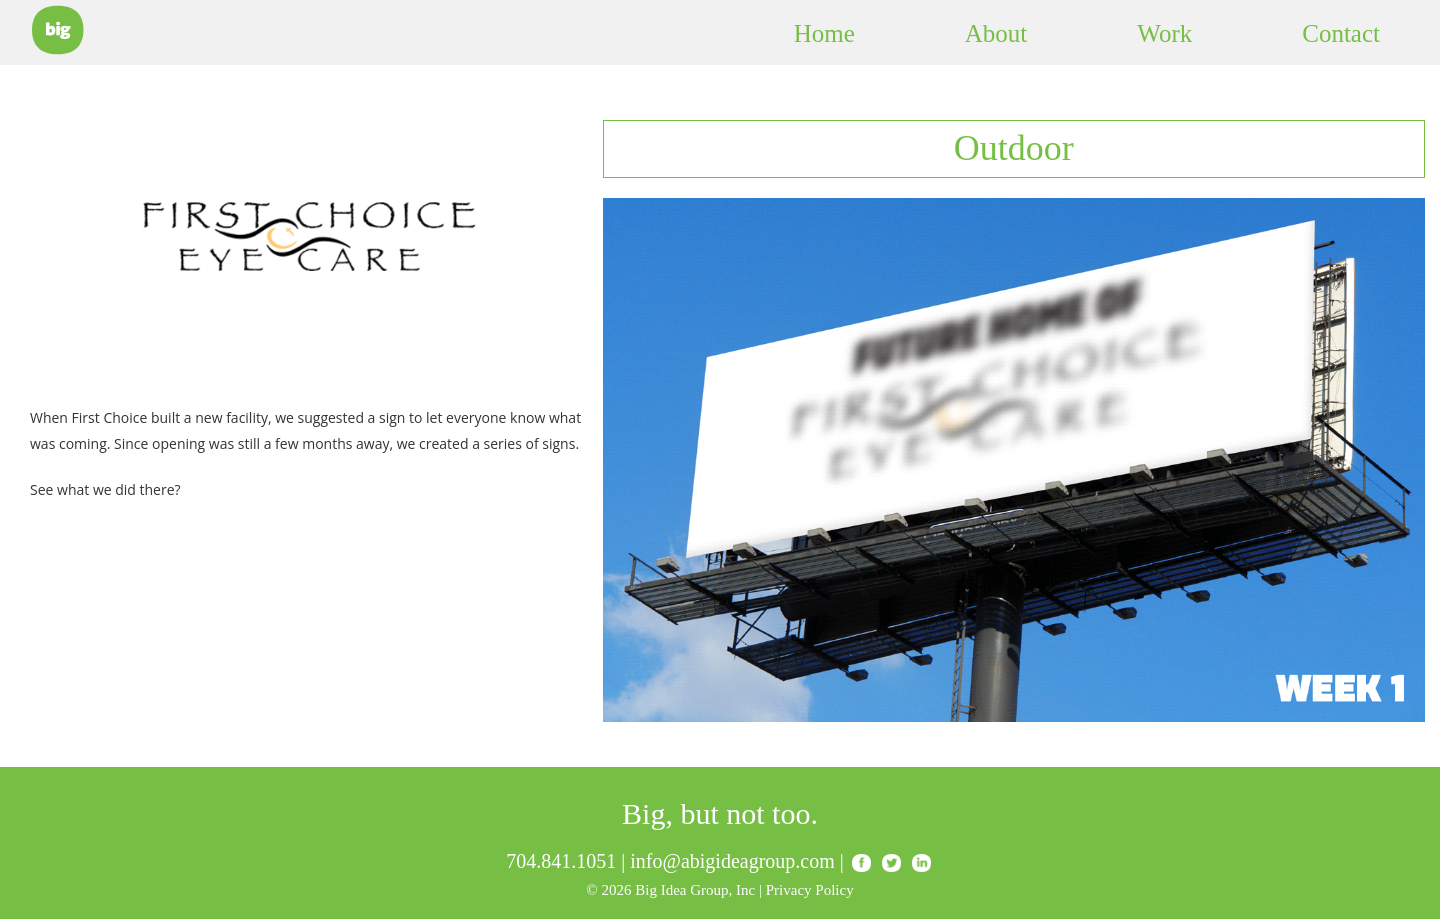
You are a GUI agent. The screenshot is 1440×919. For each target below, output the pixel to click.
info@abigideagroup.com (732, 861)
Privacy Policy (810, 890)
